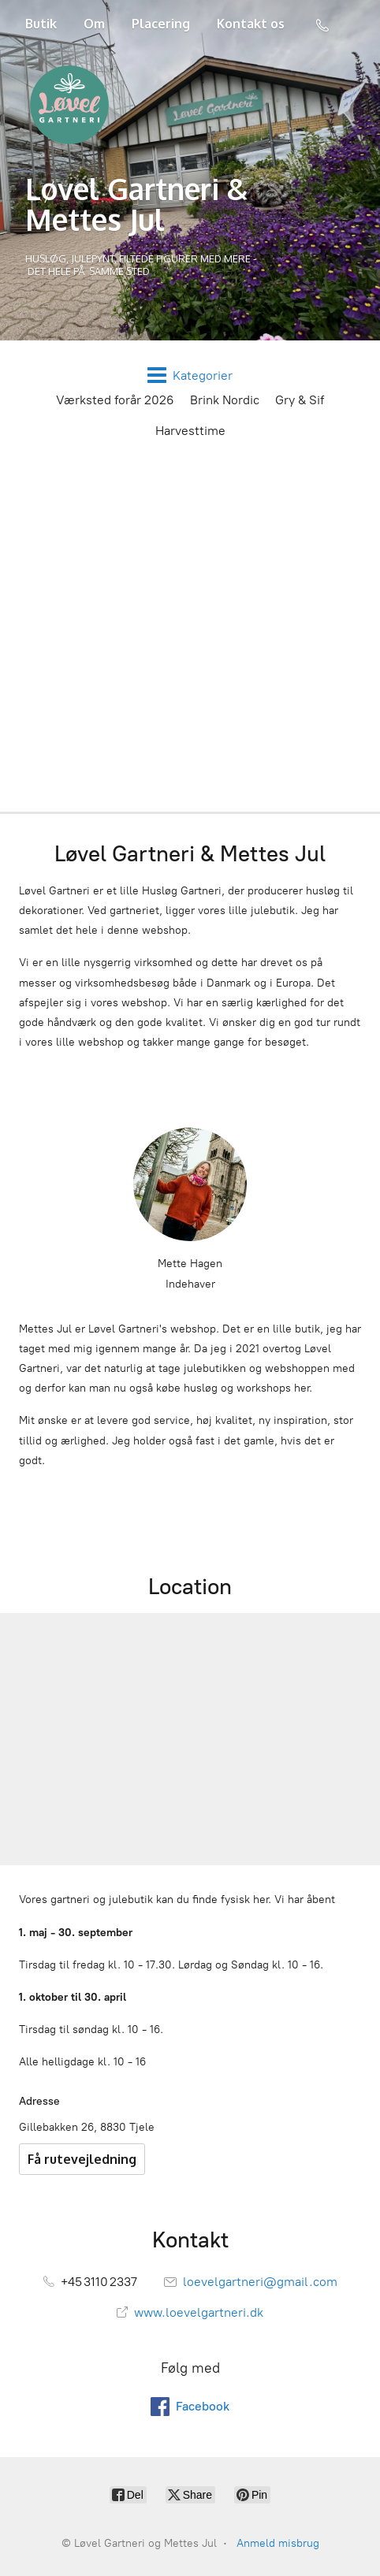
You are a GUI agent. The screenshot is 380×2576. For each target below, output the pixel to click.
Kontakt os (251, 24)
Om (94, 24)
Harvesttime (190, 430)
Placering (161, 24)
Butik (41, 24)
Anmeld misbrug (278, 2543)
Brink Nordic (224, 399)
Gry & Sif (299, 399)
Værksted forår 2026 (115, 399)
